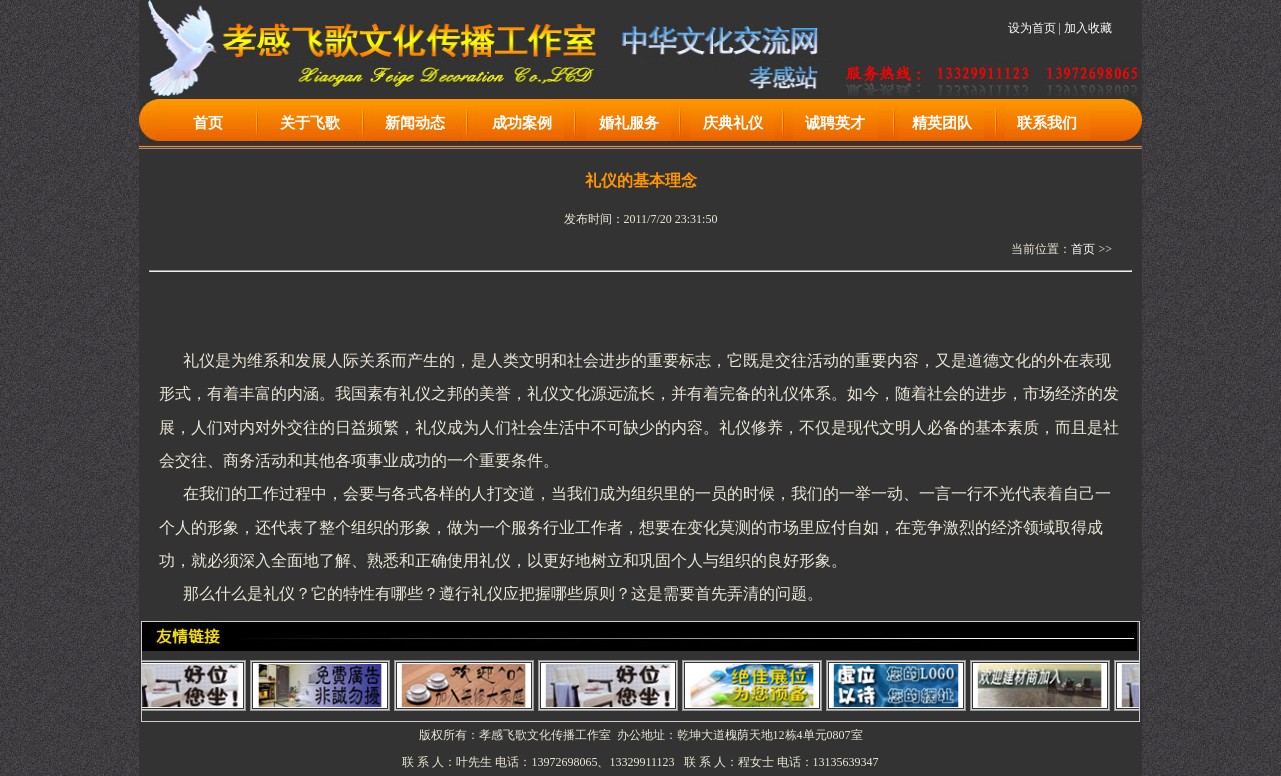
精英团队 (942, 123)
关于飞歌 (310, 123)
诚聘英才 (835, 123)
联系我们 (1047, 123)
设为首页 (1032, 28)
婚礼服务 (629, 123)
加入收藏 (1088, 28)
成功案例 (522, 123)
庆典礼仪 (733, 123)
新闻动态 (415, 123)
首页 (208, 123)
